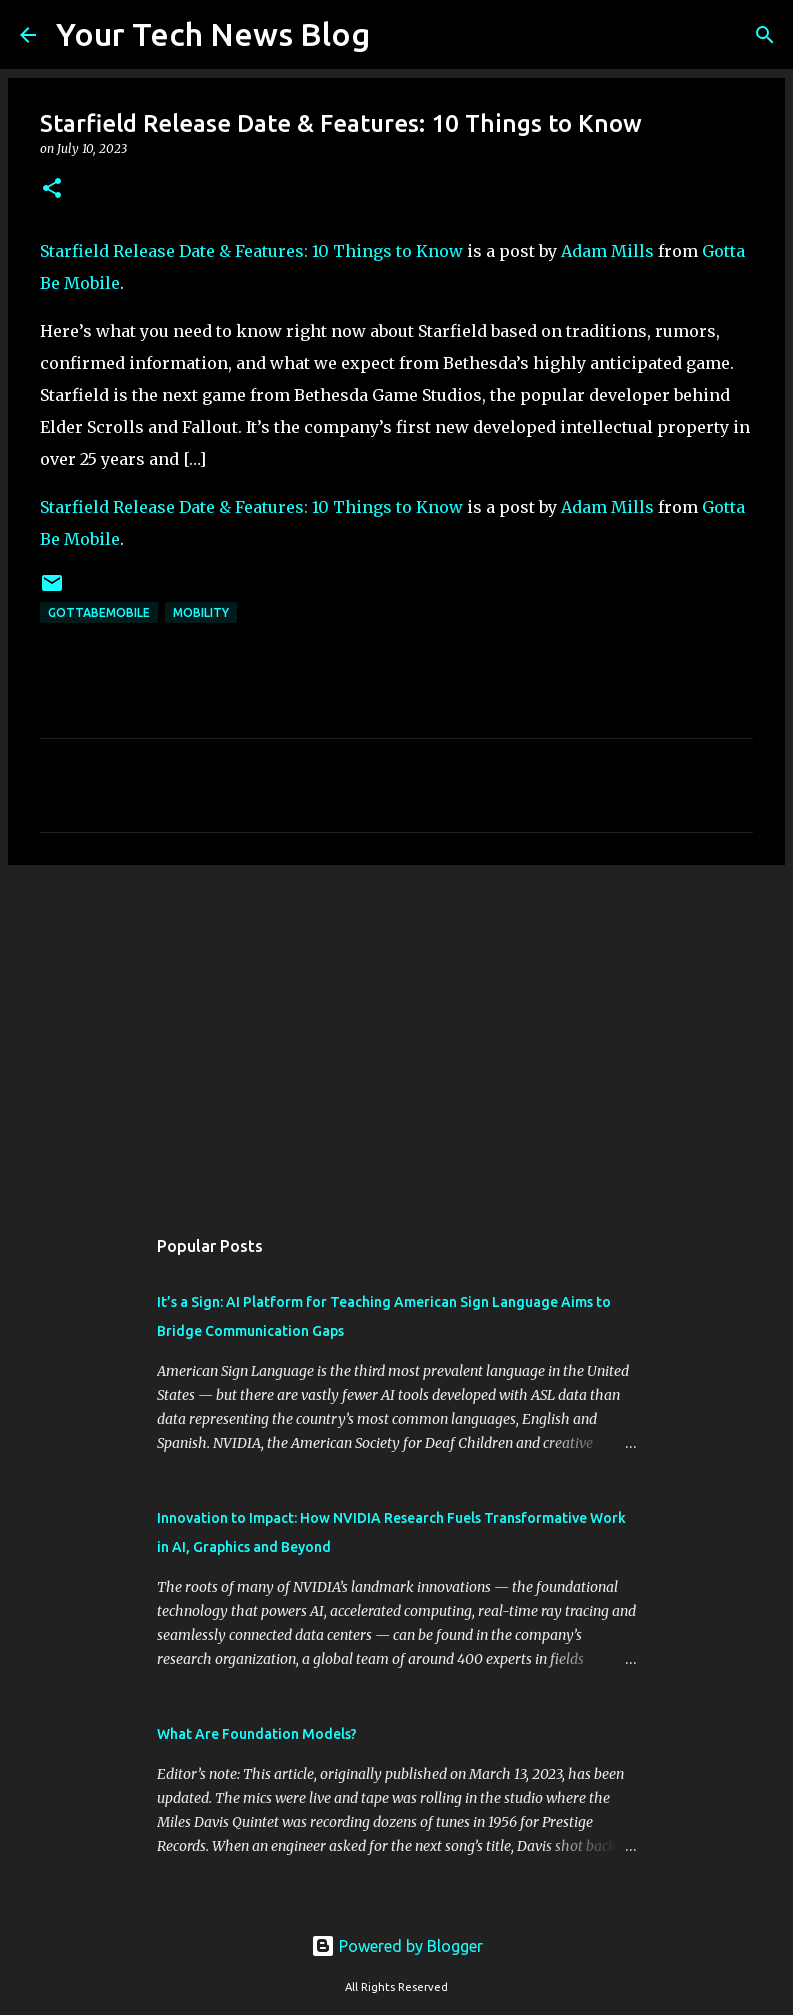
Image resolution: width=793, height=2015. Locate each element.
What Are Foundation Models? (257, 1734)
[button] (52, 189)
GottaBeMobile (99, 612)
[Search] (398, 35)
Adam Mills (607, 251)
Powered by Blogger (397, 1946)
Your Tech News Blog (213, 34)
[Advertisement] (396, 1035)
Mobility (201, 612)
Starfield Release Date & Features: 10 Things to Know (251, 251)
